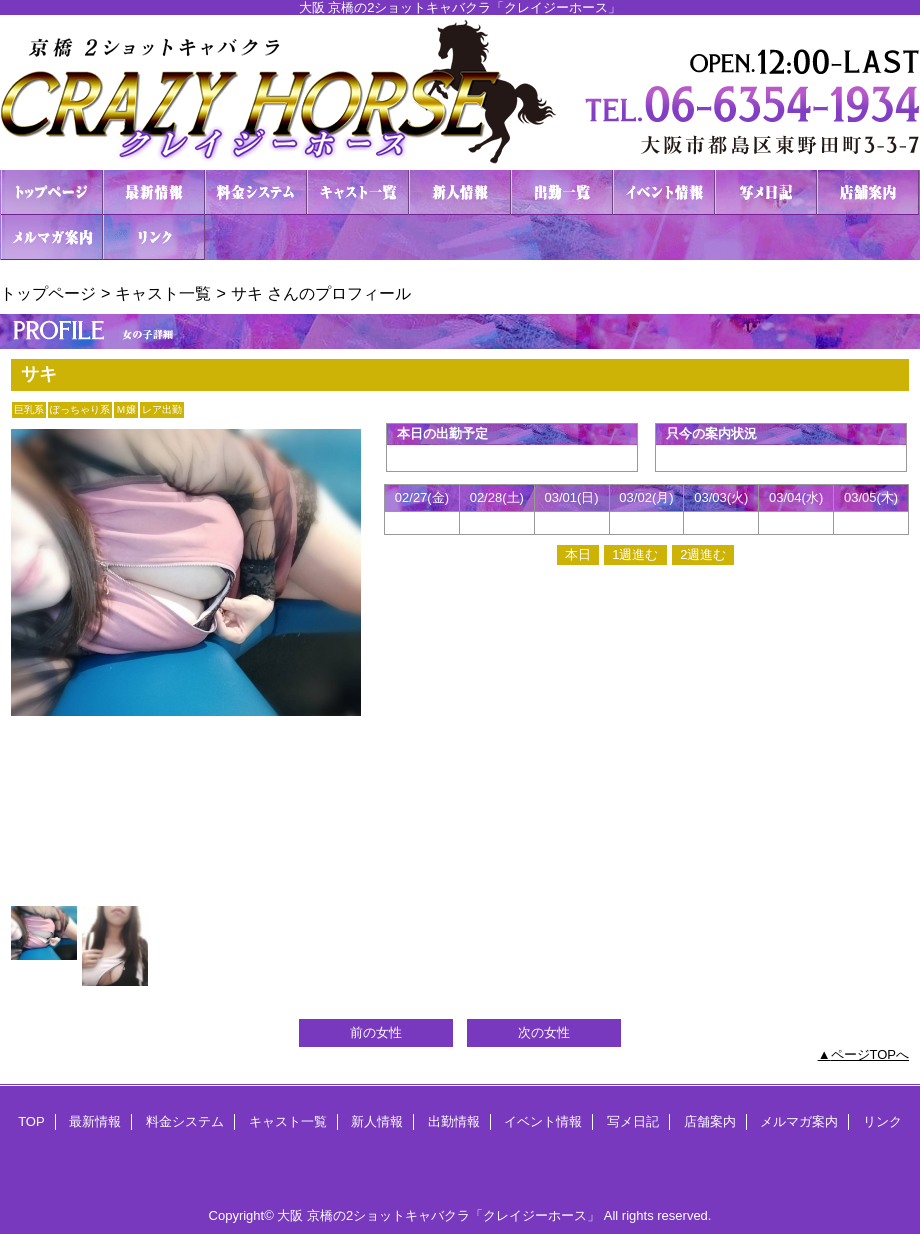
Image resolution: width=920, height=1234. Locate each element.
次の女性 (544, 1032)
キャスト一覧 (358, 192)
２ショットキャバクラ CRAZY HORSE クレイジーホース (460, 92)
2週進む (703, 554)
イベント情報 (664, 192)
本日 (578, 554)
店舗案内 (868, 192)
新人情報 (460, 192)
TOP (52, 192)
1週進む (635, 554)
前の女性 (376, 1032)
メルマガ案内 (52, 237)
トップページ (48, 293)
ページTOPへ (870, 1054)
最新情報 (154, 192)
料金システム (256, 192)
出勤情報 (562, 192)
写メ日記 (766, 192)
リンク (154, 237)
